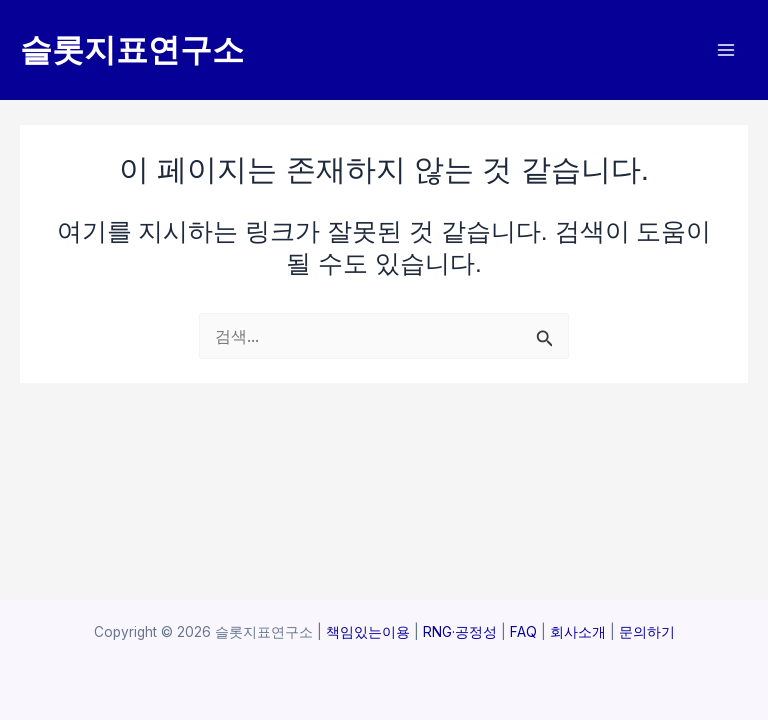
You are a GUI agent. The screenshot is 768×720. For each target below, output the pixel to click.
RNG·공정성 (460, 632)
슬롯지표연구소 (132, 50)
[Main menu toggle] (725, 50)
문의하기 (647, 632)
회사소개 (578, 632)
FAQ (521, 632)
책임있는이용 (368, 632)
